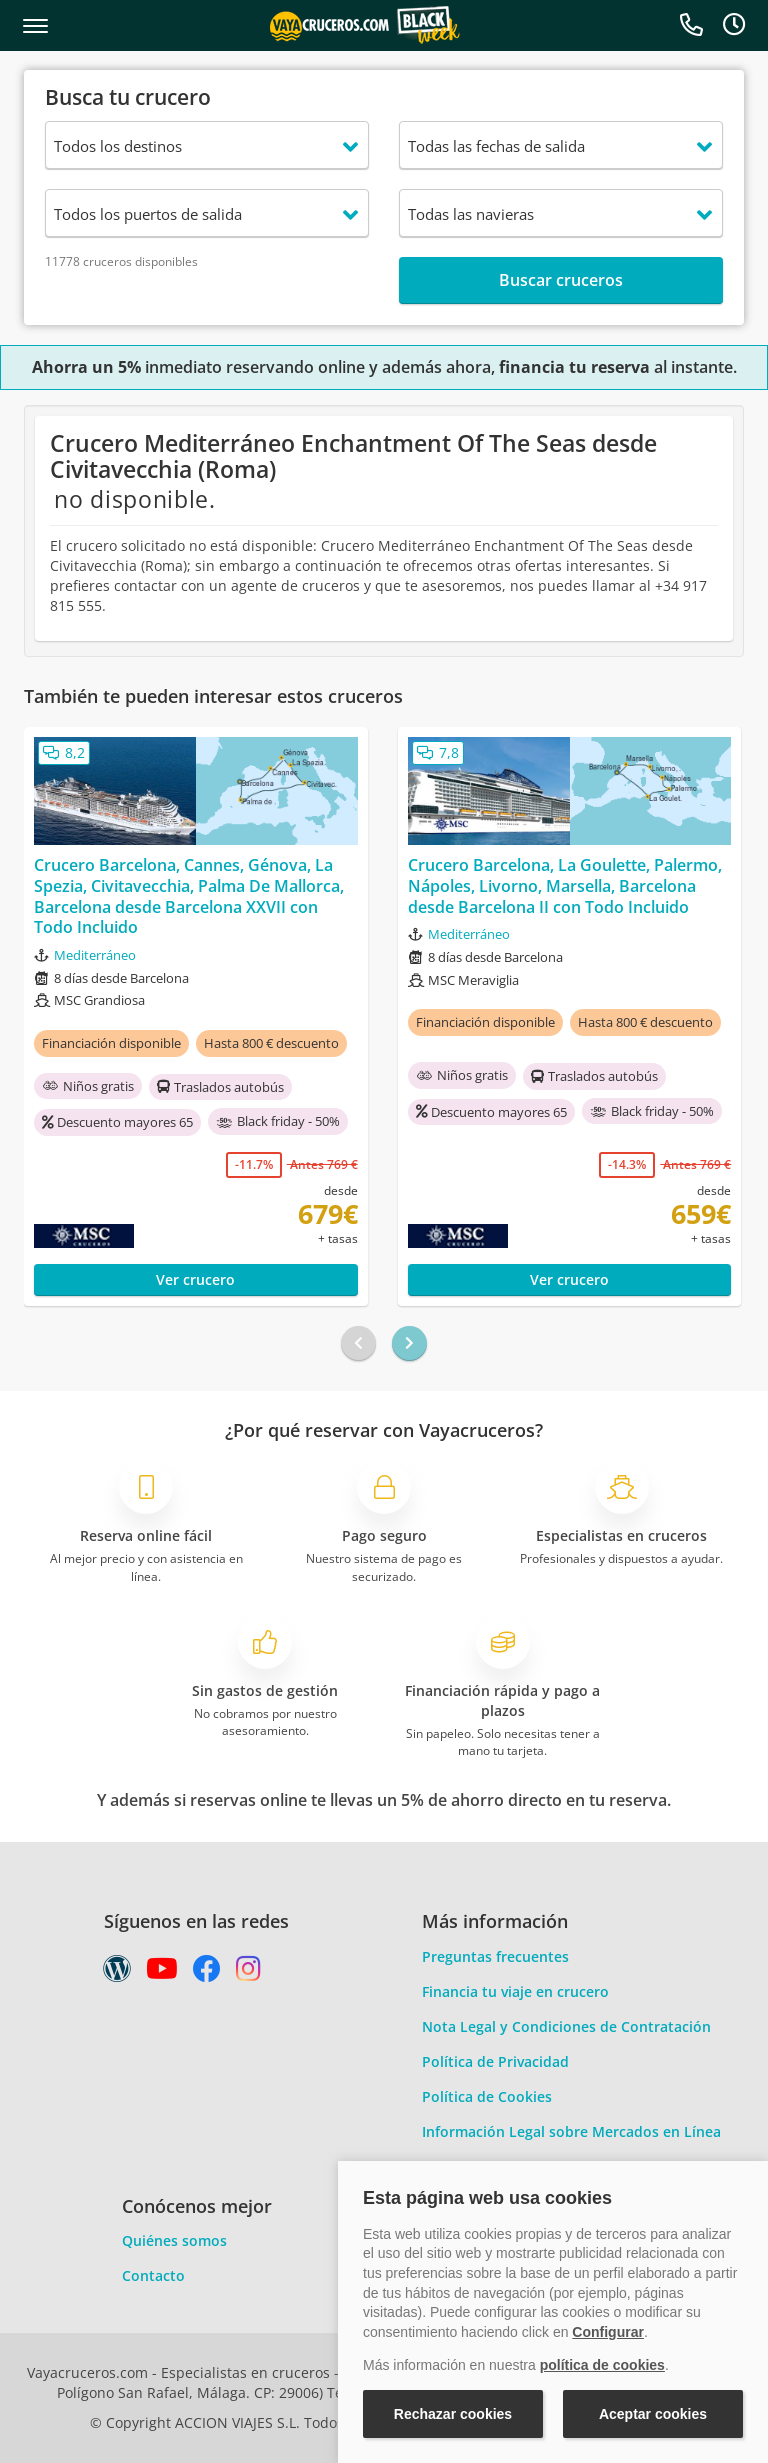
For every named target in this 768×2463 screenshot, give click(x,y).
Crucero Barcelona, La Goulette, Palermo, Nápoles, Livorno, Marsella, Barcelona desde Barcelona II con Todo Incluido (565, 886)
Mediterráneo (95, 955)
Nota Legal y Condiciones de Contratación (566, 2026)
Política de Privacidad (495, 2061)
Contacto (153, 2275)
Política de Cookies (487, 2096)
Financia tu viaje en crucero (515, 1991)
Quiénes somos (174, 2240)
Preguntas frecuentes (495, 1956)
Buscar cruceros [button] (561, 280)
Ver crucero (195, 1279)
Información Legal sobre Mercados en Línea (571, 2131)
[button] (35, 26)
